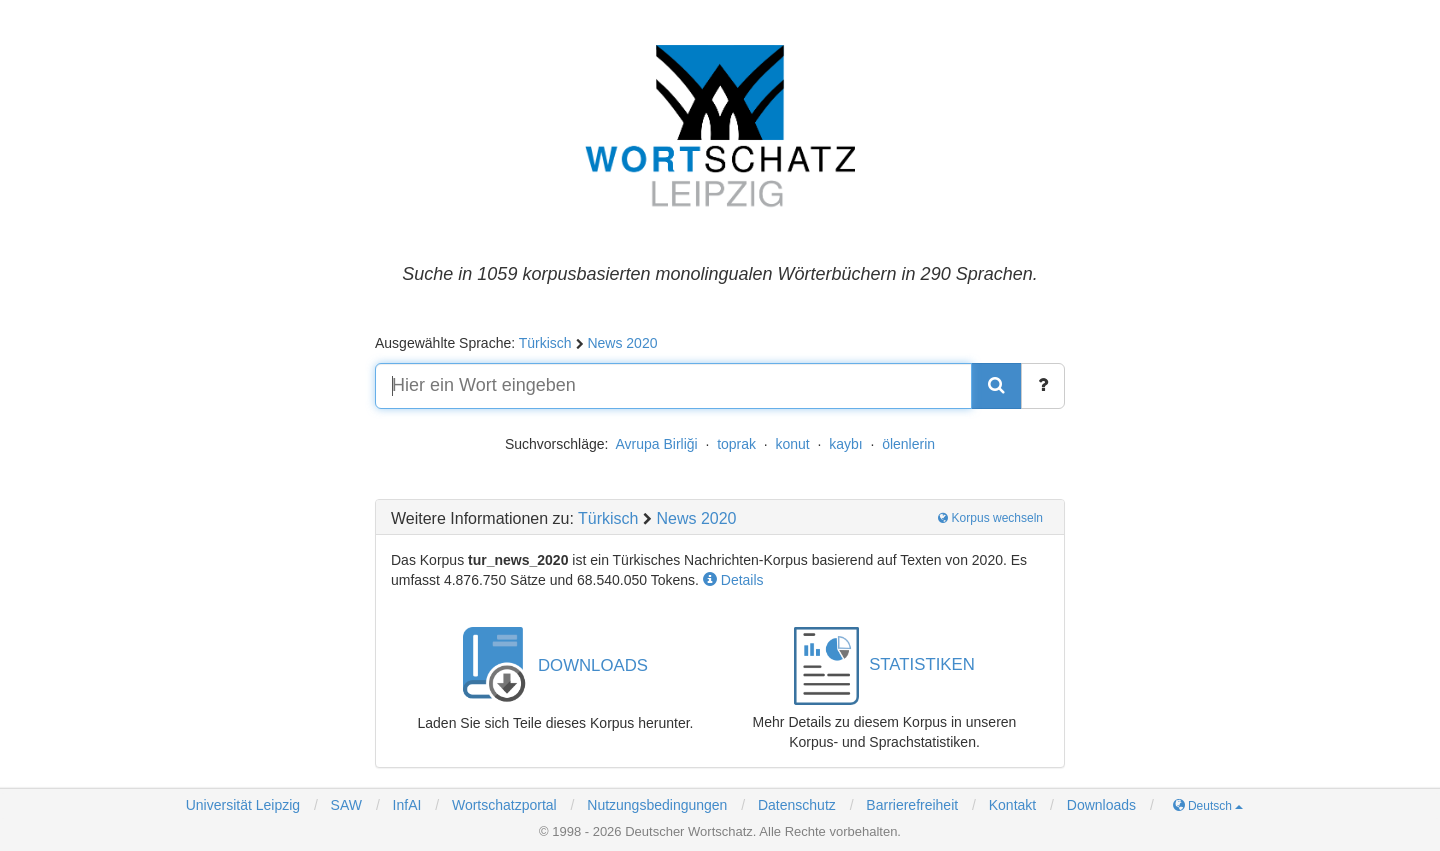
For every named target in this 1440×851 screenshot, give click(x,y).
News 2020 (622, 343)
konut (793, 444)
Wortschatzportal (502, 805)
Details (733, 580)
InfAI (405, 805)
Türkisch (545, 343)
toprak (736, 444)
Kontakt (1012, 805)
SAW (344, 805)
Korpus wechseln (990, 518)
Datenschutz (797, 805)
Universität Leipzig (243, 805)
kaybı (845, 444)
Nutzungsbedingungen (657, 805)
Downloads (1101, 805)
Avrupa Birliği (656, 444)
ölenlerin (908, 444)
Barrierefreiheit (912, 805)
